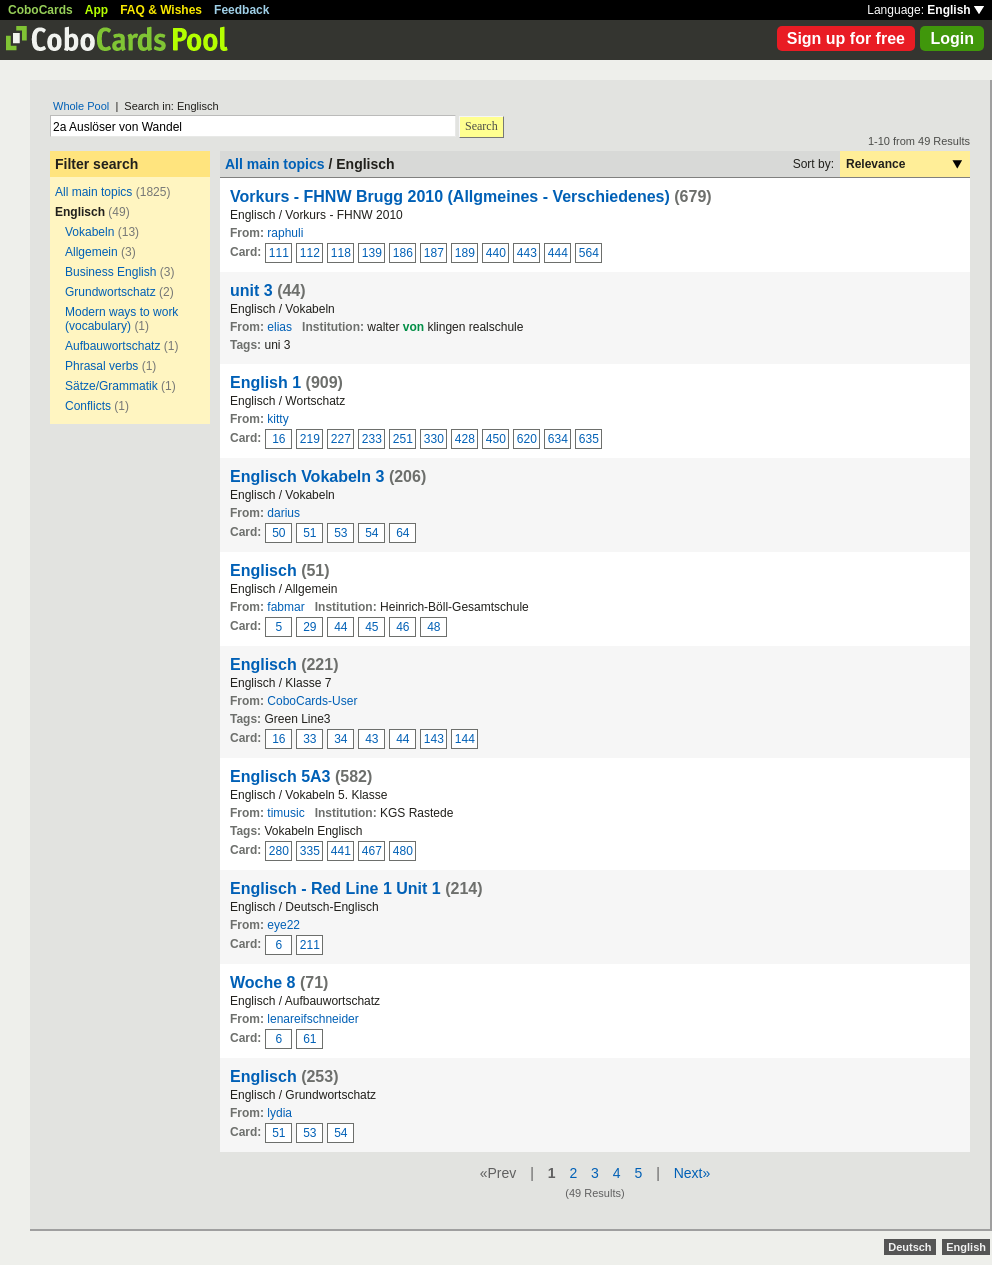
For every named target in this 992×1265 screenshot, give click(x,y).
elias (279, 327)
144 (465, 739)
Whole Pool (81, 106)
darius (283, 513)
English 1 (265, 382)
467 (372, 851)
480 (403, 851)
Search (481, 126)
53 (340, 533)
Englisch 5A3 (280, 776)
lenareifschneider (312, 1019)
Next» (692, 1173)
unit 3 (251, 290)
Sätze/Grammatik (111, 386)
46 (402, 627)
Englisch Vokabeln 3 (307, 476)
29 (309, 627)
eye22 (283, 925)
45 (371, 627)
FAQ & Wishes (161, 10)
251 (403, 439)
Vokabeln (89, 232)
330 (434, 439)
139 (372, 253)
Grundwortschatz (110, 292)
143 (434, 739)
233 (372, 439)
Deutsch (909, 1247)
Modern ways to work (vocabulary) (121, 319)
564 (589, 253)
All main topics (93, 192)
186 (403, 253)
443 (527, 253)
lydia (279, 1113)
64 (402, 533)
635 (589, 439)
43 (371, 739)
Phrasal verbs (103, 366)
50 (278, 533)
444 (558, 253)
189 (465, 253)
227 (341, 439)
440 (496, 253)
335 (310, 851)
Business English (110, 272)
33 (309, 739)
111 (279, 253)
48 (433, 627)
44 (340, 627)
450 (496, 439)
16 (278, 439)
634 (558, 439)
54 (371, 533)
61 (309, 1039)
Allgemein (91, 252)
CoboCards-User (312, 701)
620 (527, 439)
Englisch (263, 570)
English (955, 10)
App (96, 10)
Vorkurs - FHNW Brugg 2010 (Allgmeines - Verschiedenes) (450, 196)
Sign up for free (846, 38)
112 (310, 253)
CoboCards (40, 10)
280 (279, 851)
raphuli (285, 233)
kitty (277, 419)
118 (341, 253)
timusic (285, 813)
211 (310, 945)
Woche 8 (263, 982)
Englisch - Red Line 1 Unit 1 (335, 888)
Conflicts (88, 406)
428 (465, 439)
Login (952, 38)
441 (341, 851)
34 (340, 739)
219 (310, 439)
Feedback (241, 10)
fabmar (285, 607)
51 (309, 533)
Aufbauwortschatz (112, 346)
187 (434, 253)
